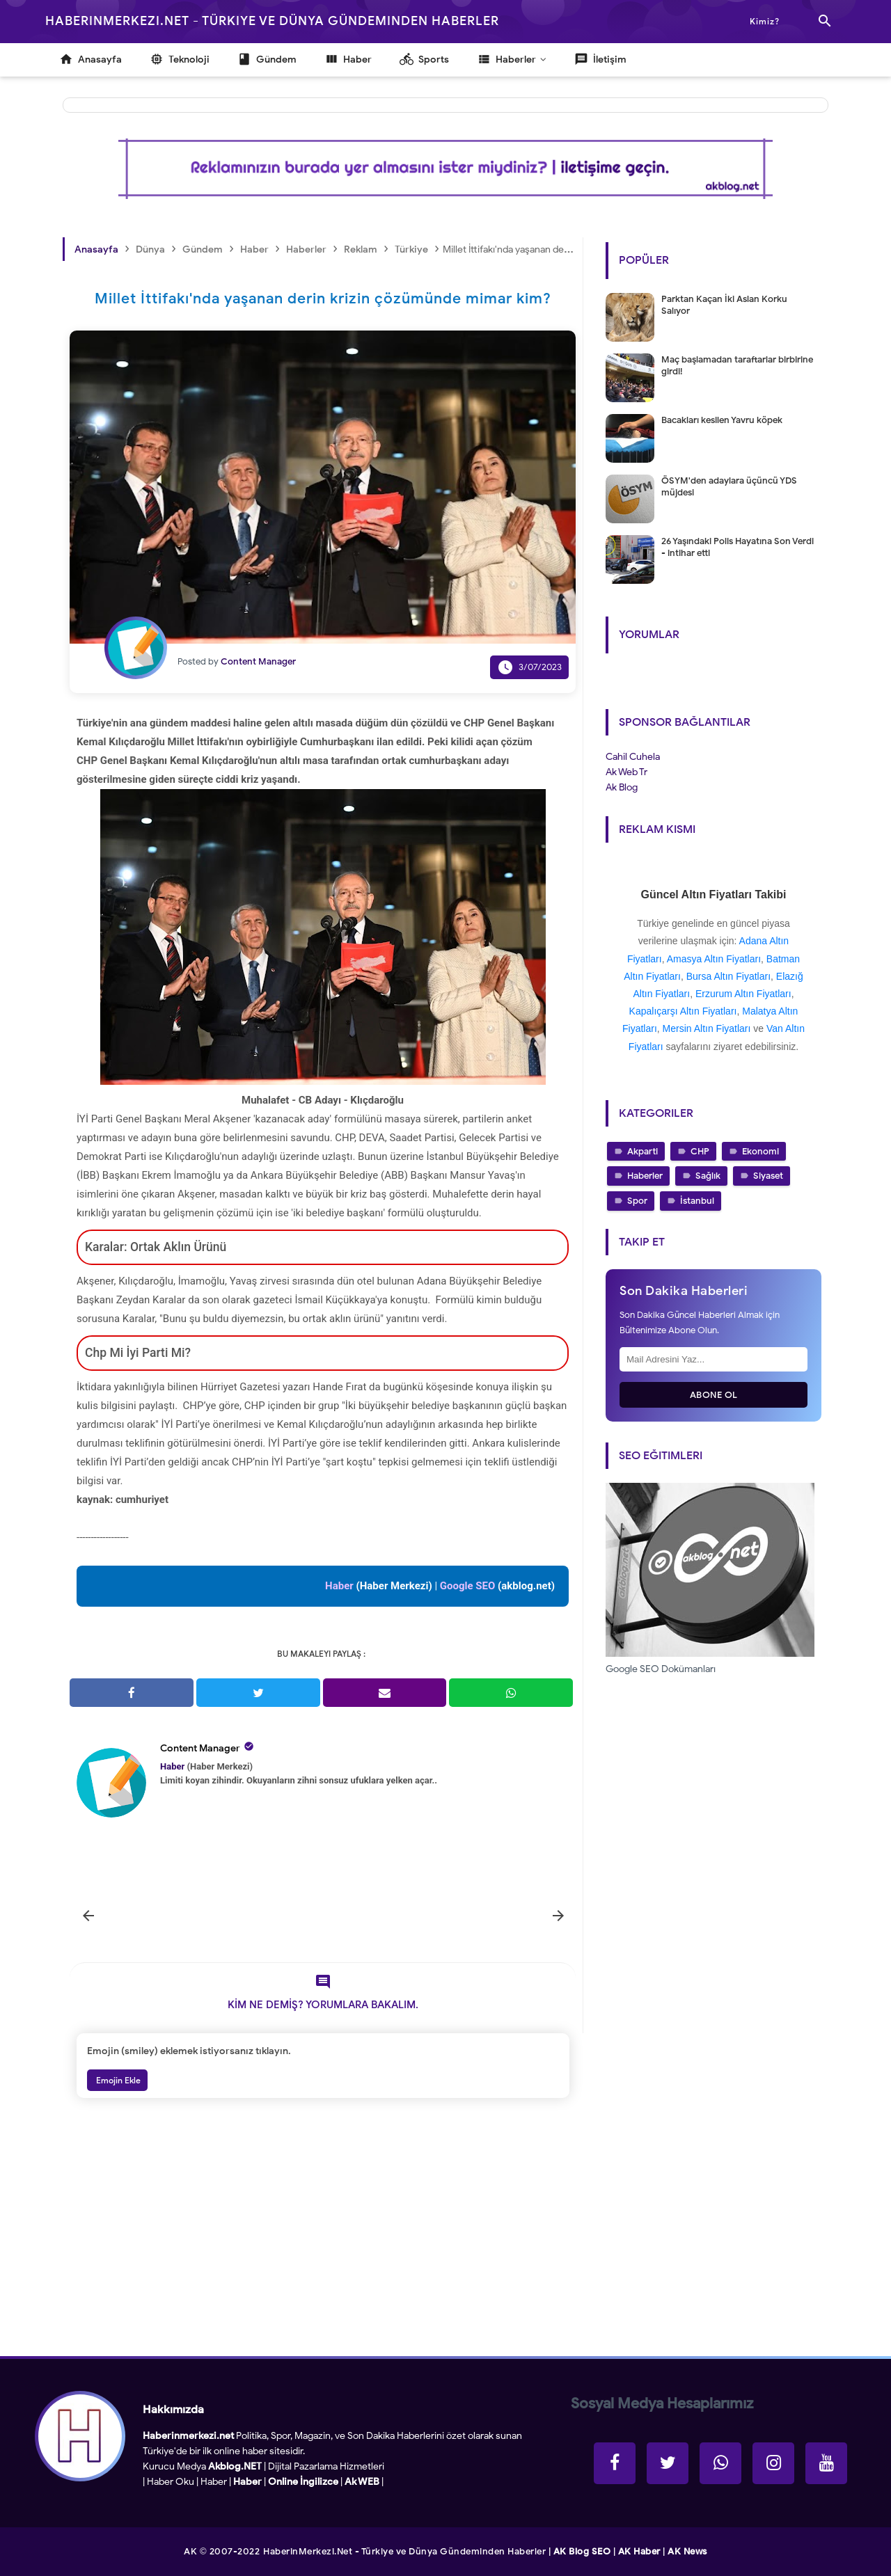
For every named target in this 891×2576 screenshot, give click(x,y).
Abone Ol (714, 1395)
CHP (700, 1151)
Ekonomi (760, 1151)
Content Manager (200, 1748)
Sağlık (707, 1176)
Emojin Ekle (117, 2080)
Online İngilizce (303, 2482)
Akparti (642, 1151)
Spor (637, 1201)
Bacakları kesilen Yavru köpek (721, 420)
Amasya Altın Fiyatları (714, 958)
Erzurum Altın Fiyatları (743, 993)
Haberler (645, 1176)
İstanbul (697, 1201)
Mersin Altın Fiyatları (707, 1028)
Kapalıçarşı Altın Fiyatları (683, 1011)
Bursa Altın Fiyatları (728, 976)
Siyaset (768, 1176)
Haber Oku (170, 2482)
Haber (213, 2482)
